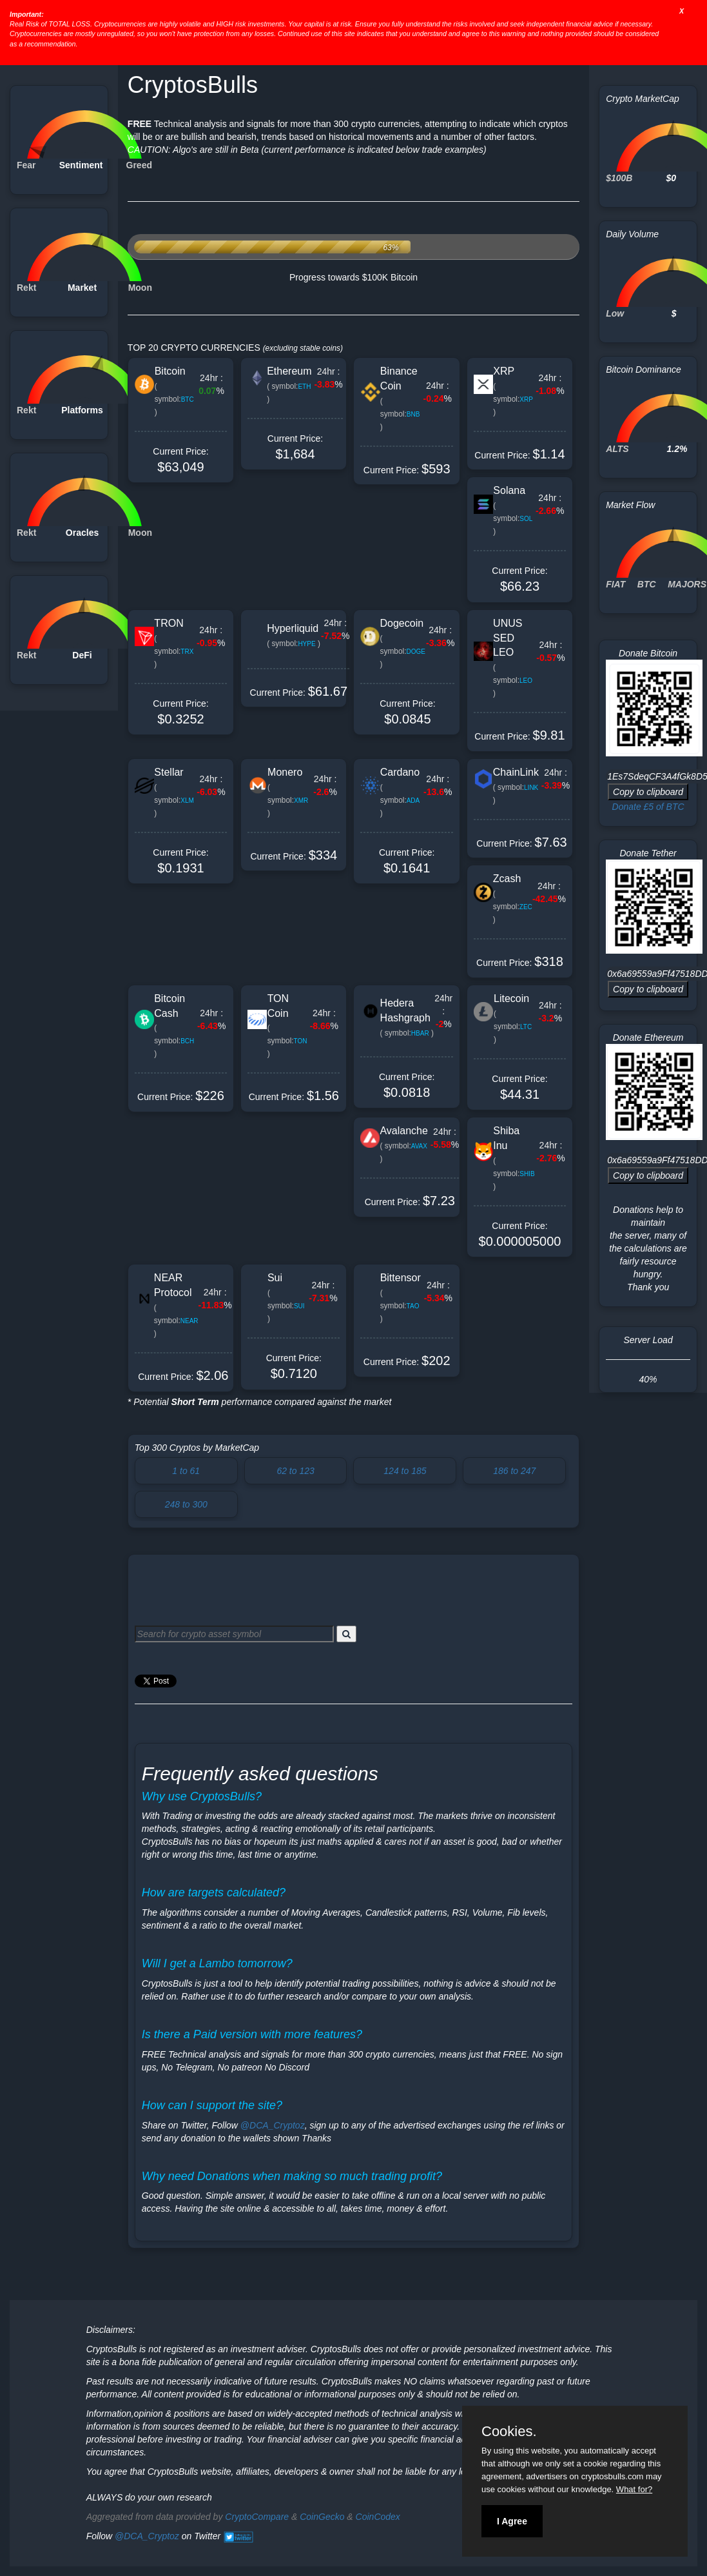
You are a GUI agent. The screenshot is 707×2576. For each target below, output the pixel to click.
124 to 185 (404, 1471)
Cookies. (509, 2431)
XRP (503, 371)
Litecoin (511, 998)
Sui (274, 1277)
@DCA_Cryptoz (272, 2125)
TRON (168, 623)
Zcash (507, 878)
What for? (634, 2489)
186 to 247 (514, 1471)
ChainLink (516, 772)
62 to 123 (295, 1471)
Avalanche (403, 1130)
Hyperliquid (292, 628)
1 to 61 (186, 1471)
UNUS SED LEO (507, 638)
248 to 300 (186, 1504)
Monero (284, 772)
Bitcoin (170, 371)
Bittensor (400, 1277)
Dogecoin (401, 623)
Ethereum (289, 371)
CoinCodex (378, 2517)
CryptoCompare (257, 2517)
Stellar (168, 772)
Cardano (400, 772)
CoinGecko (322, 2517)
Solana (509, 490)
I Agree (512, 2521)
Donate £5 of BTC (648, 806)
